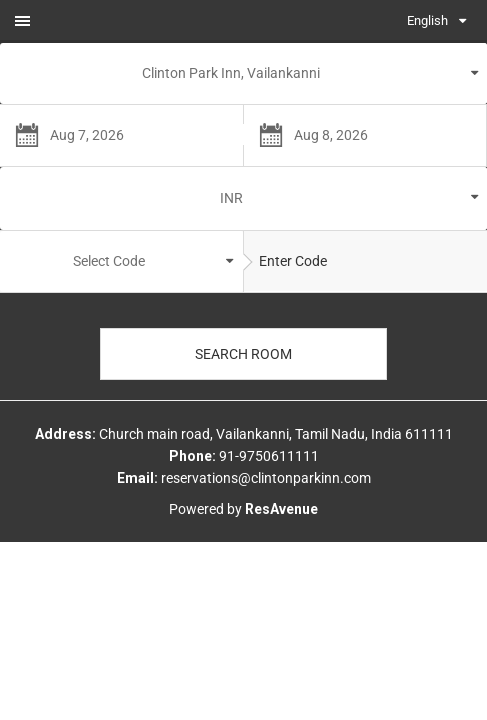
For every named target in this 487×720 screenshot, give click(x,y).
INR (231, 198)
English (427, 20)
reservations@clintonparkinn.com (266, 478)
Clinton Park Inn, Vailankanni (231, 73)
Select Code (109, 261)
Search (243, 354)
